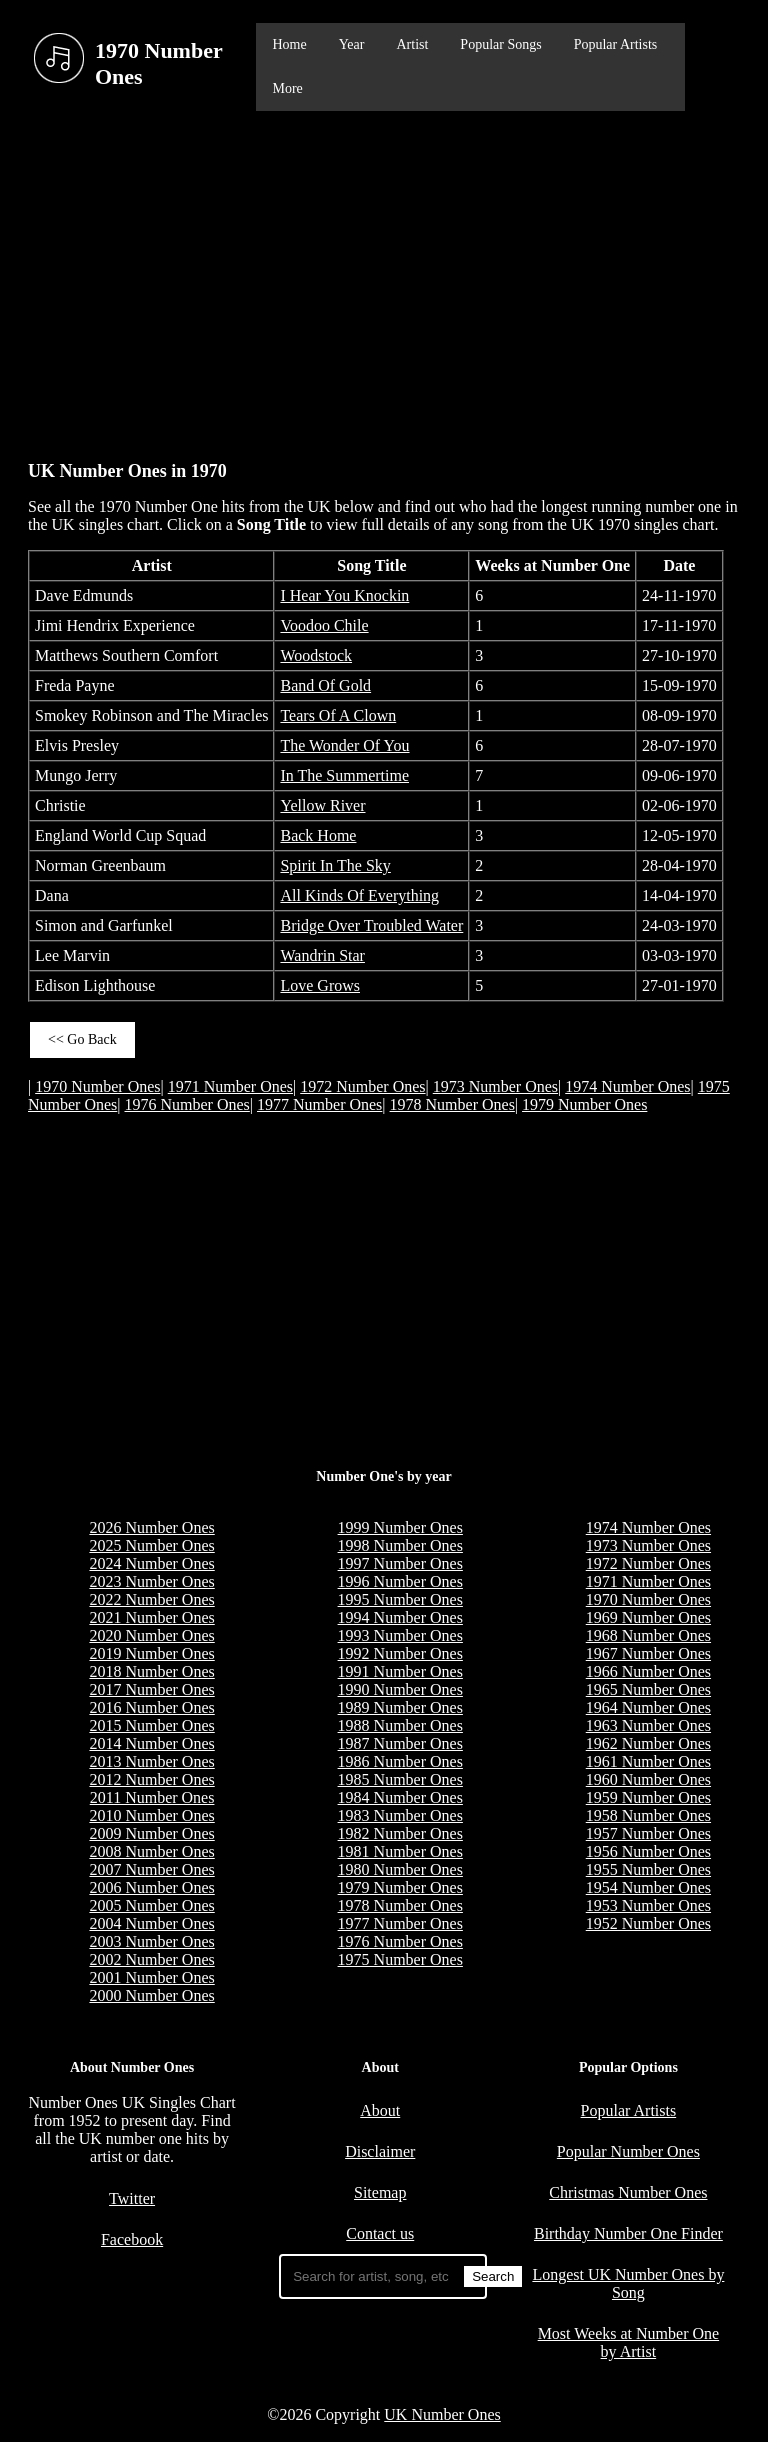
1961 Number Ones (648, 1761)
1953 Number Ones (648, 1905)
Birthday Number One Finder (628, 2233)
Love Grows (320, 985)
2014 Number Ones (151, 1743)
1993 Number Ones (400, 1635)
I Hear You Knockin (344, 595)
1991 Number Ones (400, 1671)
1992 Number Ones (400, 1653)
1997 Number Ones (400, 1563)
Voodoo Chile (324, 625)
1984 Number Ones (400, 1797)
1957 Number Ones (648, 1833)
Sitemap (380, 2192)
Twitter (132, 2198)
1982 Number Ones (400, 1833)
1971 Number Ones (230, 1086)
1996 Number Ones (400, 1581)
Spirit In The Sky (335, 865)
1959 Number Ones (648, 1797)
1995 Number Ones (400, 1599)
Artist (412, 44)
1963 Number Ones (648, 1725)
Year (352, 44)
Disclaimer (380, 2151)
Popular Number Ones (628, 2151)
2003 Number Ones (151, 1941)
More (287, 88)
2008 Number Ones (151, 1851)
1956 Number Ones (648, 1851)
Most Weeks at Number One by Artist (629, 2342)
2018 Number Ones (151, 1671)
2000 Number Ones (151, 1995)
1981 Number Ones (400, 1851)
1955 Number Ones (648, 1869)
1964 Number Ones (648, 1707)
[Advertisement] (384, 276)
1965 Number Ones (648, 1689)
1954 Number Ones (648, 1887)
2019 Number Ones (151, 1653)
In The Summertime (344, 775)
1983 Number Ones (400, 1815)
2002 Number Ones (151, 1959)
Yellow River (322, 805)
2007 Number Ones (151, 1869)
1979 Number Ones (584, 1104)
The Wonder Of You (344, 745)
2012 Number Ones (151, 1779)
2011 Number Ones (152, 1797)
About (380, 2110)
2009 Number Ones (151, 1833)
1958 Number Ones (648, 1815)
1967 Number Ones (648, 1653)
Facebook (132, 2239)
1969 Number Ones (648, 1617)
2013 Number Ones (151, 1761)
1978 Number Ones (452, 1104)
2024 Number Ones (151, 1563)
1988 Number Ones (400, 1725)
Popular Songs (500, 44)
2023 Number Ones (151, 1581)
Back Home (318, 835)
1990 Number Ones (400, 1689)
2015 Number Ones (151, 1725)
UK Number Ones (442, 2414)
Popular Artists (616, 44)
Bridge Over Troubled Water (371, 925)
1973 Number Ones (495, 1086)
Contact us (380, 2233)
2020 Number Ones (151, 1635)
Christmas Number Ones (628, 2192)
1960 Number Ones (648, 1779)
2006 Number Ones (151, 1887)
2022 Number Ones (151, 1599)
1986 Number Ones (400, 1761)
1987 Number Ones (400, 1743)
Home (289, 44)
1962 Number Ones (648, 1743)
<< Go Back (82, 1039)
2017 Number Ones (151, 1689)
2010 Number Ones (151, 1815)
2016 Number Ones (151, 1707)
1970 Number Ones (97, 1086)
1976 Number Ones (187, 1104)
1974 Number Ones (627, 1086)
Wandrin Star (322, 955)
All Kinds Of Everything (359, 895)
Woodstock (316, 655)
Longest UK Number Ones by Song (628, 2283)
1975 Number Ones (400, 1959)
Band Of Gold (325, 685)
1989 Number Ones (400, 1707)
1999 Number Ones (400, 1527)
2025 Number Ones (151, 1545)
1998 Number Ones (400, 1545)
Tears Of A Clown (338, 715)
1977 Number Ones (319, 1104)
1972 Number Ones (362, 1086)
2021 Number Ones (151, 1617)
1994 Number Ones (400, 1617)
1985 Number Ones (400, 1779)
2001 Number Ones (151, 1977)
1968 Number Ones (648, 1635)
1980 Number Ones (400, 1869)
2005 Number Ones (151, 1905)
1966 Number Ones (648, 1671)
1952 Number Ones (648, 1923)
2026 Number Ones (151, 1527)
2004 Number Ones (151, 1923)
